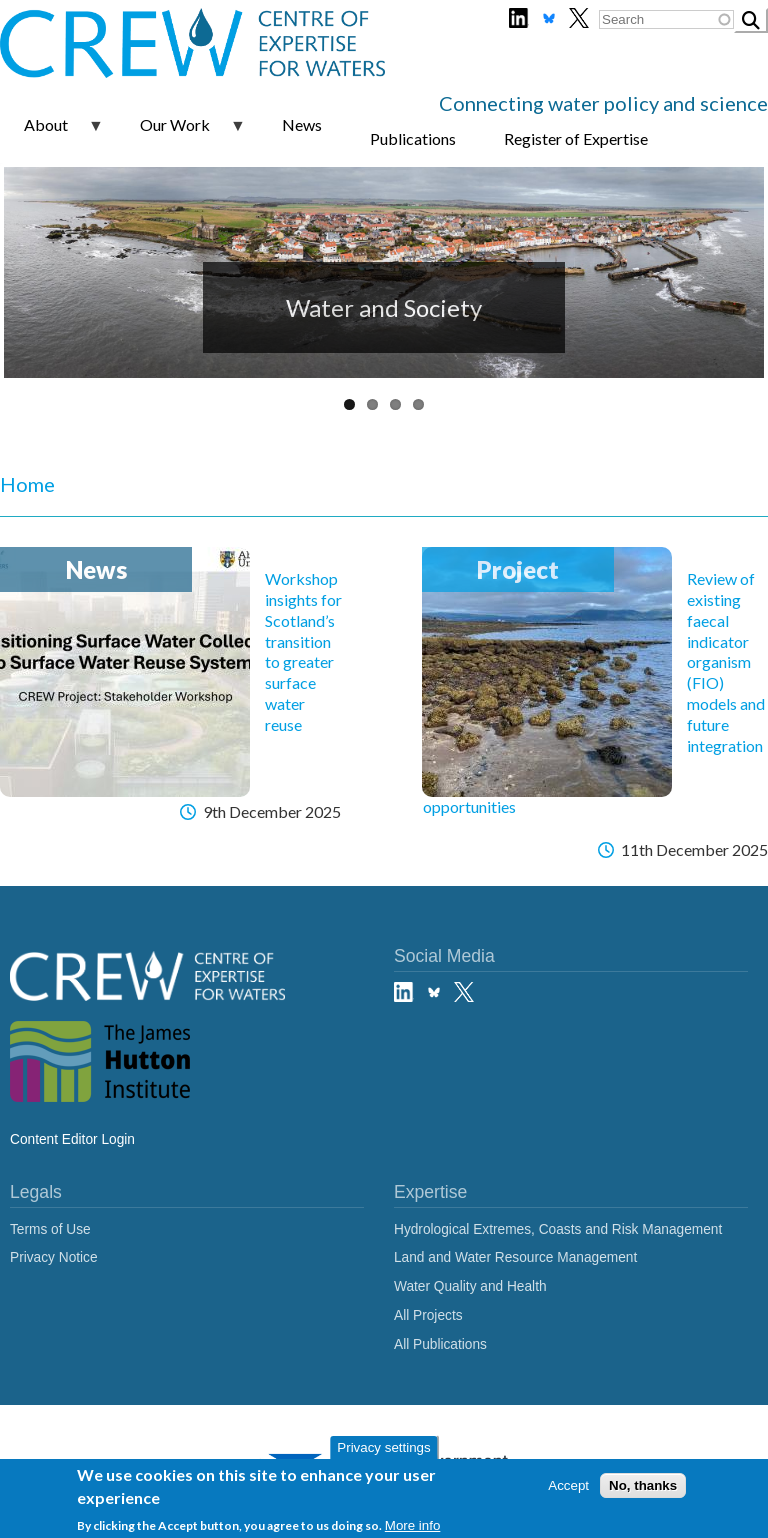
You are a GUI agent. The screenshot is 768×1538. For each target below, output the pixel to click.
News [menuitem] (302, 124)
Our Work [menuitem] (181, 132)
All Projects (428, 1315)
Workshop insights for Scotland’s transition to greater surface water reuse (303, 651)
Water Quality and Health (470, 1286)
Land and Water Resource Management (515, 1257)
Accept (568, 1485)
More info (413, 1525)
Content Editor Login (72, 1139)
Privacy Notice (54, 1257)
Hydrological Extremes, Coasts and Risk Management (558, 1229)
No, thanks (643, 1485)
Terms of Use (50, 1229)
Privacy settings (383, 1447)
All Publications (440, 1344)
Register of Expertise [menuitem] (576, 138)
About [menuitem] (52, 132)
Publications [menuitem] (413, 138)
